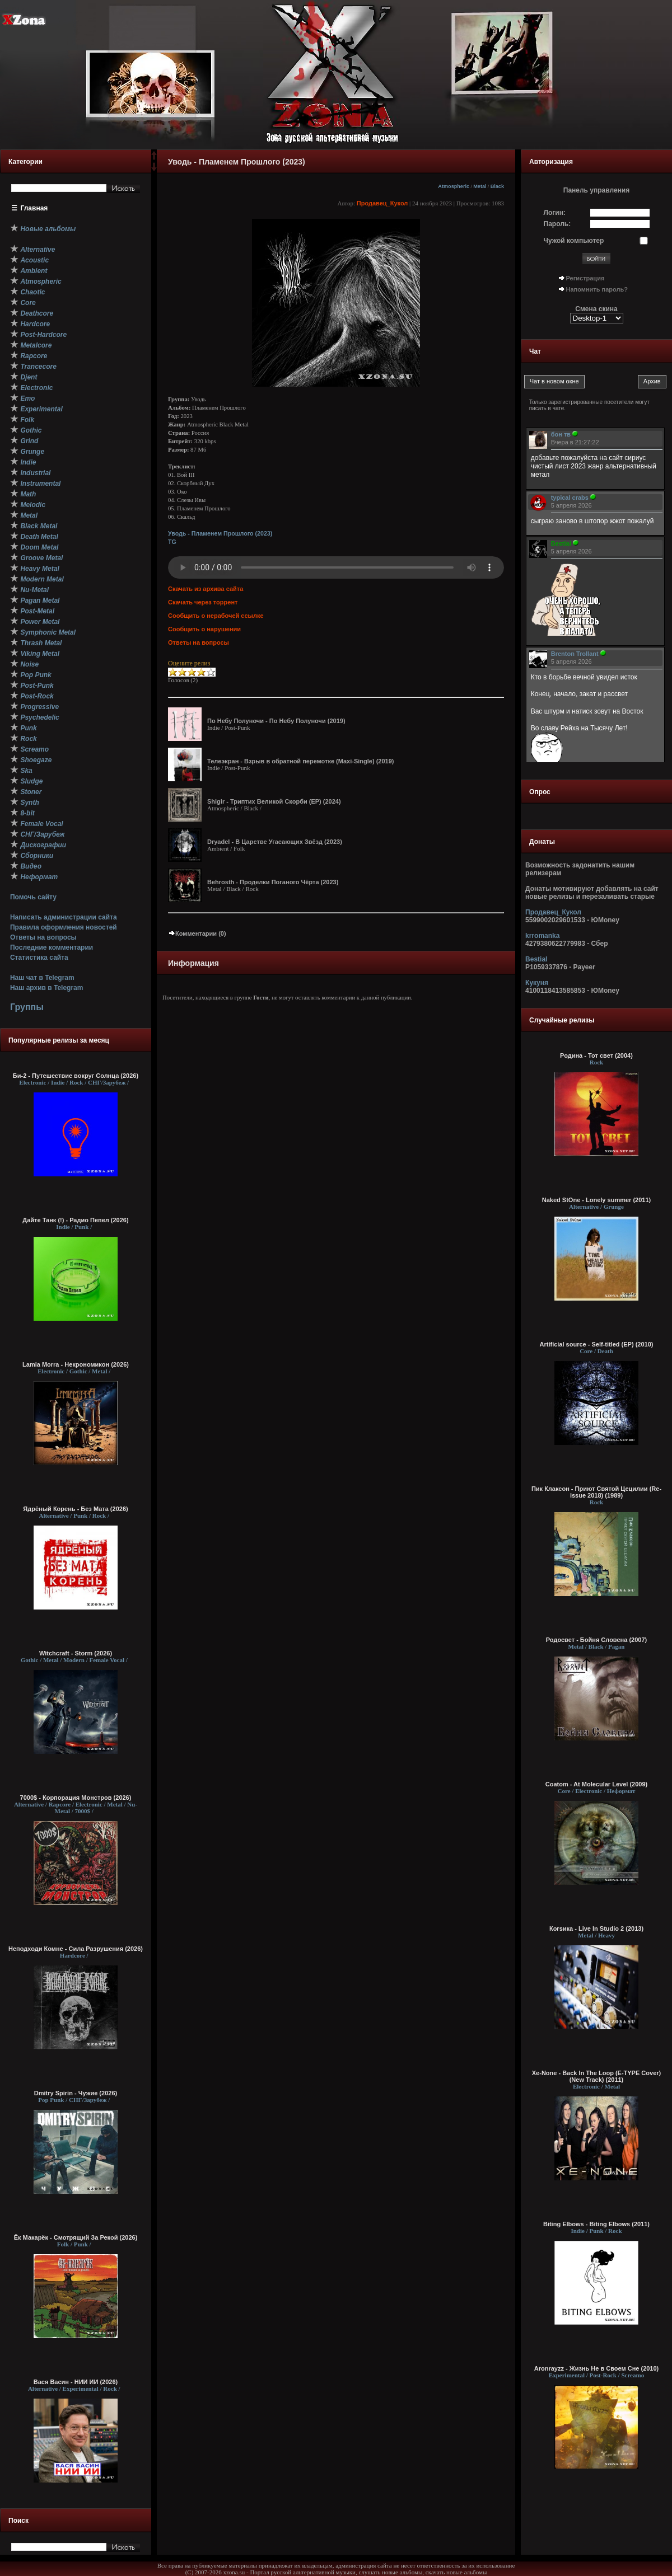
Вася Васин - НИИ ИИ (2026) (76, 2381)
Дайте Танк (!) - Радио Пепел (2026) (75, 1220)
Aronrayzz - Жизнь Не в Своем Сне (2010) (596, 2368)
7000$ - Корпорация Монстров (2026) (76, 1797)
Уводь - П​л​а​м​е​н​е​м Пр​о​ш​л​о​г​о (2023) (220, 533)
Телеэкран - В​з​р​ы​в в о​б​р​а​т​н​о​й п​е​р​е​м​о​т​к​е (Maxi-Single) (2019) (300, 761)
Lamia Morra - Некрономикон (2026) (75, 1364)
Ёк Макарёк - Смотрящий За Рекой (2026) (76, 2237)
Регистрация (585, 278)
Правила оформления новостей (63, 927)
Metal (479, 186)
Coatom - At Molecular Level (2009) (596, 1784)
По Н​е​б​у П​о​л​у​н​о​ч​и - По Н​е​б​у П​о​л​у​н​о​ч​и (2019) (276, 720)
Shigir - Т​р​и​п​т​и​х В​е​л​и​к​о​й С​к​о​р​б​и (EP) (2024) (274, 801)
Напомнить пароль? (597, 289)
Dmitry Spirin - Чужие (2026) (75, 2093)
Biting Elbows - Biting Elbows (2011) (596, 2224)
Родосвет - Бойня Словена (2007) (596, 1639)
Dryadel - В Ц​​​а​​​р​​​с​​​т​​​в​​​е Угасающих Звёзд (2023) (274, 841)
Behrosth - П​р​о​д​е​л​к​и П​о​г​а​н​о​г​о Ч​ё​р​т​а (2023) (272, 882)
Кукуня (536, 983)
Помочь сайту (33, 897)
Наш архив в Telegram (46, 988)
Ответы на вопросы (43, 937)
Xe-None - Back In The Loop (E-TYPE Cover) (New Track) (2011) (596, 2076)
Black (497, 186)
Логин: (555, 213)
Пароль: (557, 224)
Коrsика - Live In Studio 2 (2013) (596, 1928)
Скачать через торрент (202, 602)
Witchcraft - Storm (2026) (75, 1653)
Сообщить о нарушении (204, 629)
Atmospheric (453, 186)
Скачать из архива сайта (205, 588)
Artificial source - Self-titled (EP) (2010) (597, 1344)
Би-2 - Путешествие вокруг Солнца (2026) (75, 1075)
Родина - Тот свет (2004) (596, 1055)
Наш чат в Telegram (42, 978)
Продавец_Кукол (382, 203)
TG (172, 541)
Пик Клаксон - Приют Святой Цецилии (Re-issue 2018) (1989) (596, 1492)
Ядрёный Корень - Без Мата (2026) (75, 1508)
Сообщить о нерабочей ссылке (216, 615)
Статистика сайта (39, 957)
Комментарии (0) (197, 933)
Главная (34, 208)
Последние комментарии (51, 947)
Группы (27, 1007)
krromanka (542, 936)
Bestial (536, 959)
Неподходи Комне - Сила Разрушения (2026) (75, 1948)
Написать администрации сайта (63, 917)
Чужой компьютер (574, 241)
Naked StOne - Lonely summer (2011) (596, 1199)
